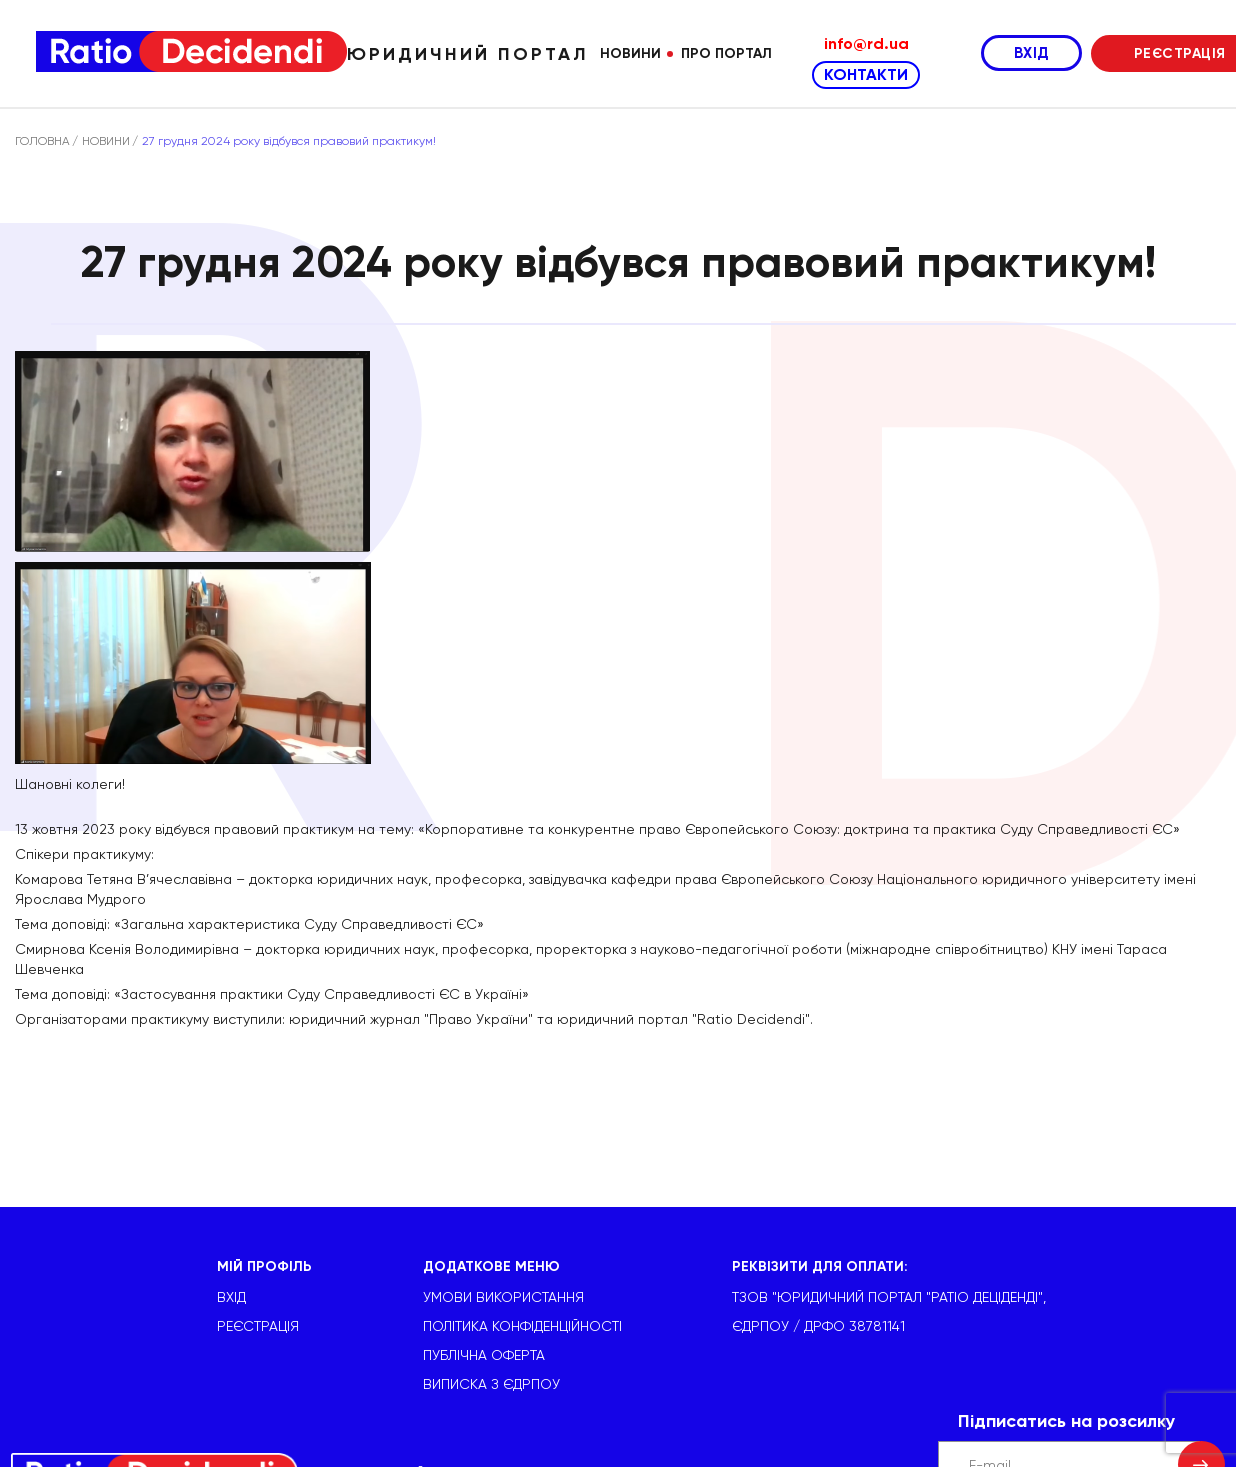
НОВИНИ (106, 141)
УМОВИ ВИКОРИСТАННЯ (503, 1297)
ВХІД (1031, 53)
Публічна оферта (484, 1355)
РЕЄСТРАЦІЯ (258, 1326)
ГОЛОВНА (42, 141)
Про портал (726, 53)
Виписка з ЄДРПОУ (491, 1384)
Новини (630, 53)
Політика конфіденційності (522, 1326)
